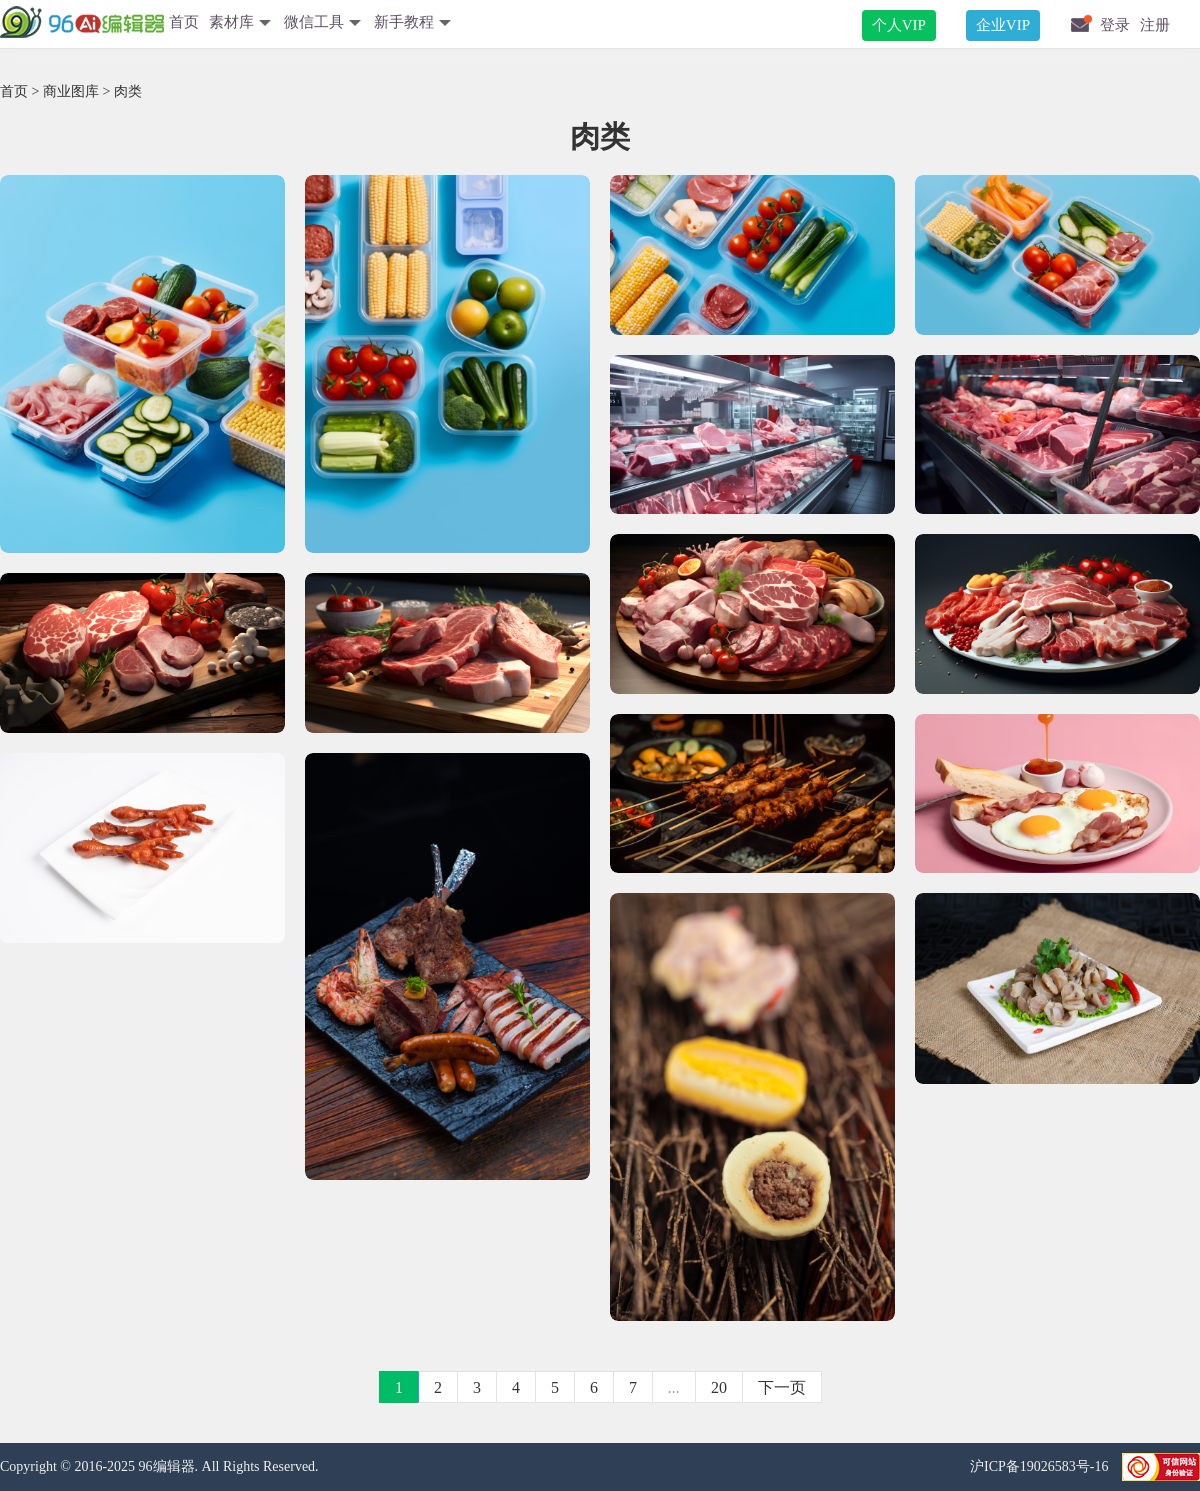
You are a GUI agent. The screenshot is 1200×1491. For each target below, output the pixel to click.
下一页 (782, 1387)
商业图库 (71, 91)
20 (719, 1387)
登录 (1115, 25)
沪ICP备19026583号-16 (1041, 1466)
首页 (184, 22)
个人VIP (899, 25)
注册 (1155, 25)
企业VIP (1003, 25)
